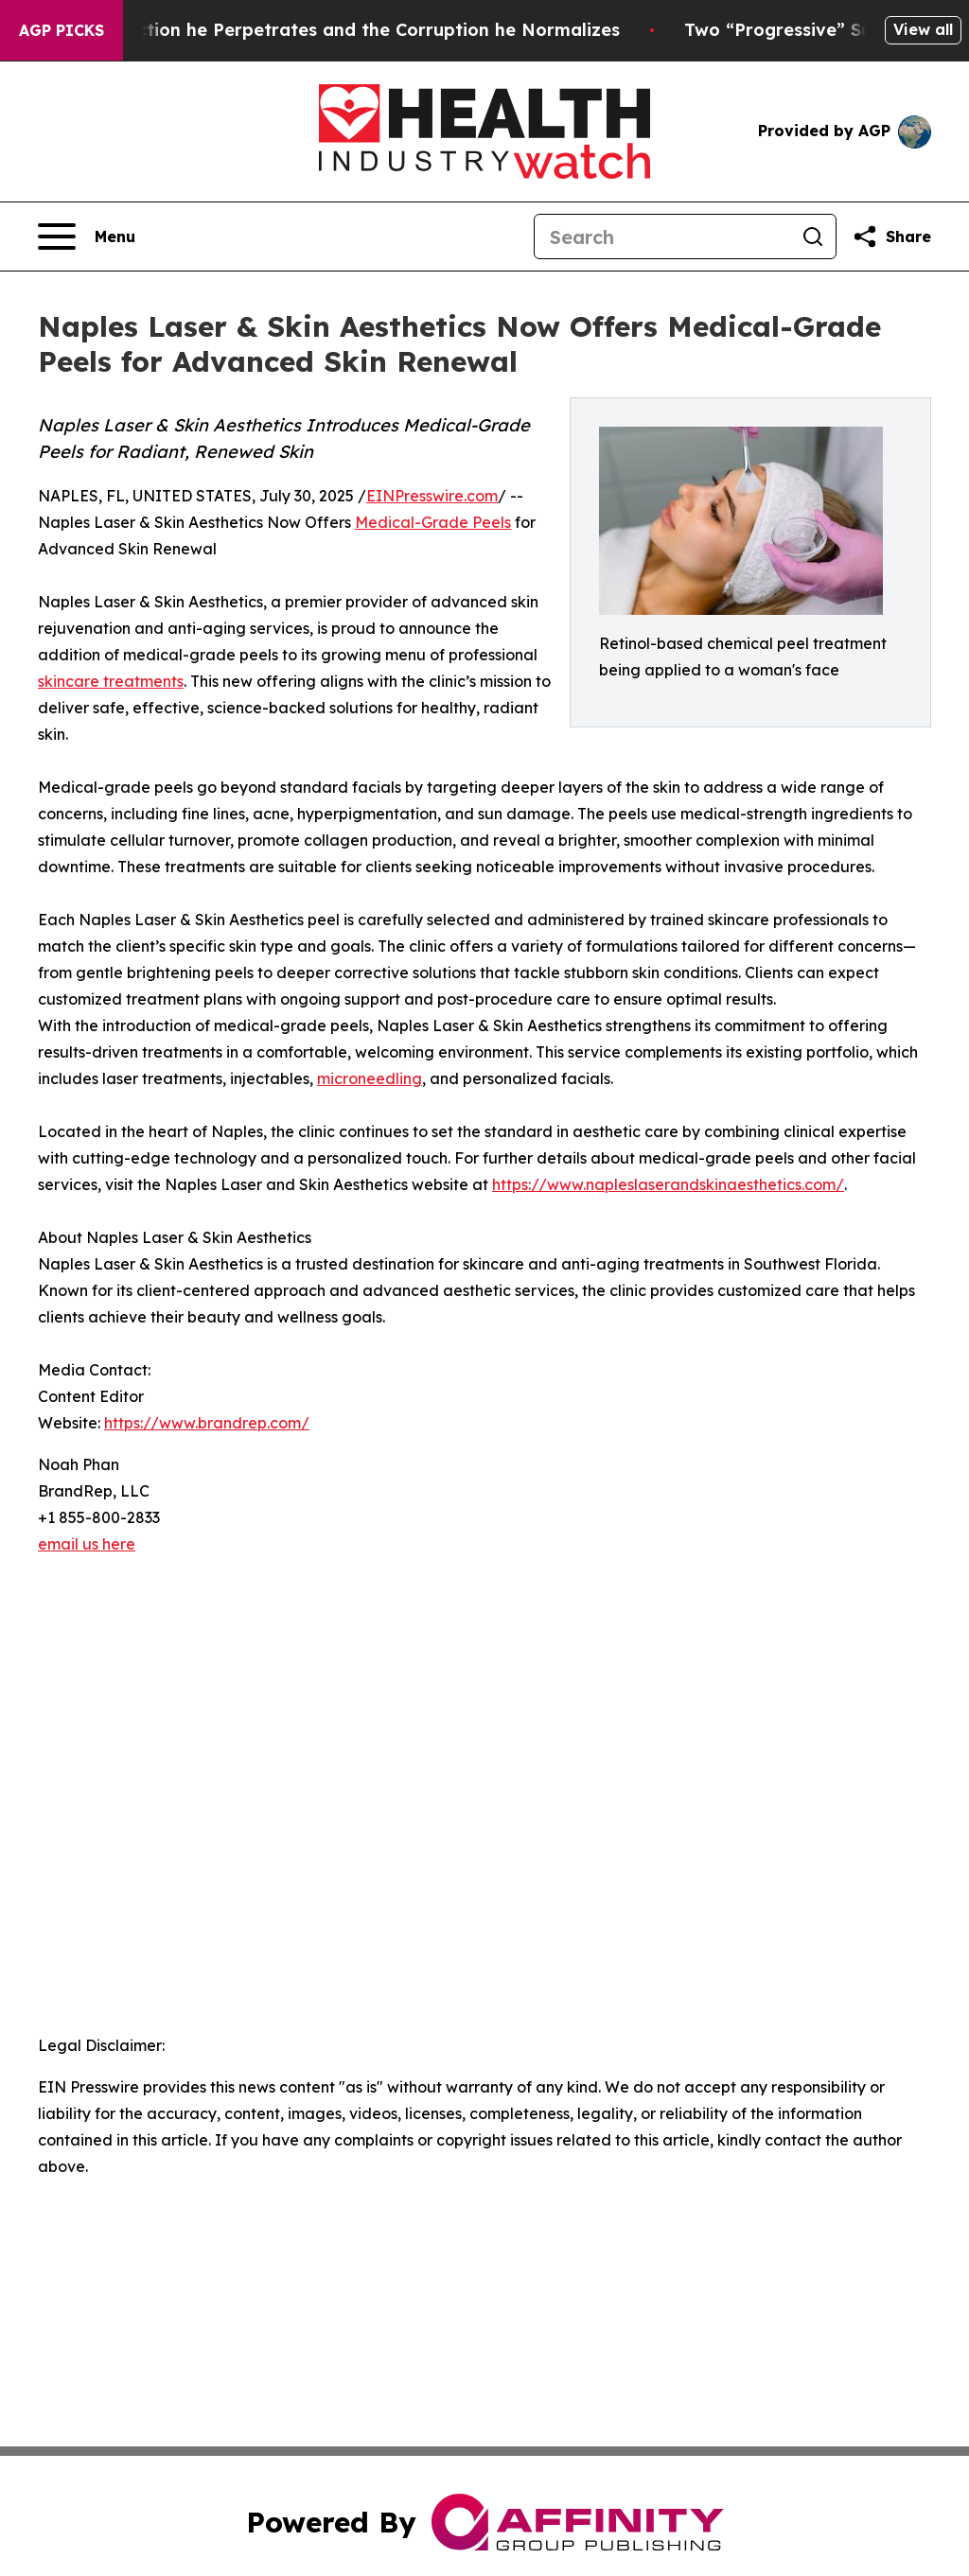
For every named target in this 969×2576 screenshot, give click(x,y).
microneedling (369, 1078)
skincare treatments (111, 681)
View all (923, 29)
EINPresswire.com (432, 495)
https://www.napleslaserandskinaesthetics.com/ (668, 1184)
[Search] (662, 236)
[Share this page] (891, 236)
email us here (86, 1543)
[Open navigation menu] (86, 236)
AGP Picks (61, 30)
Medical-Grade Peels (433, 522)
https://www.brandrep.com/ (206, 1422)
